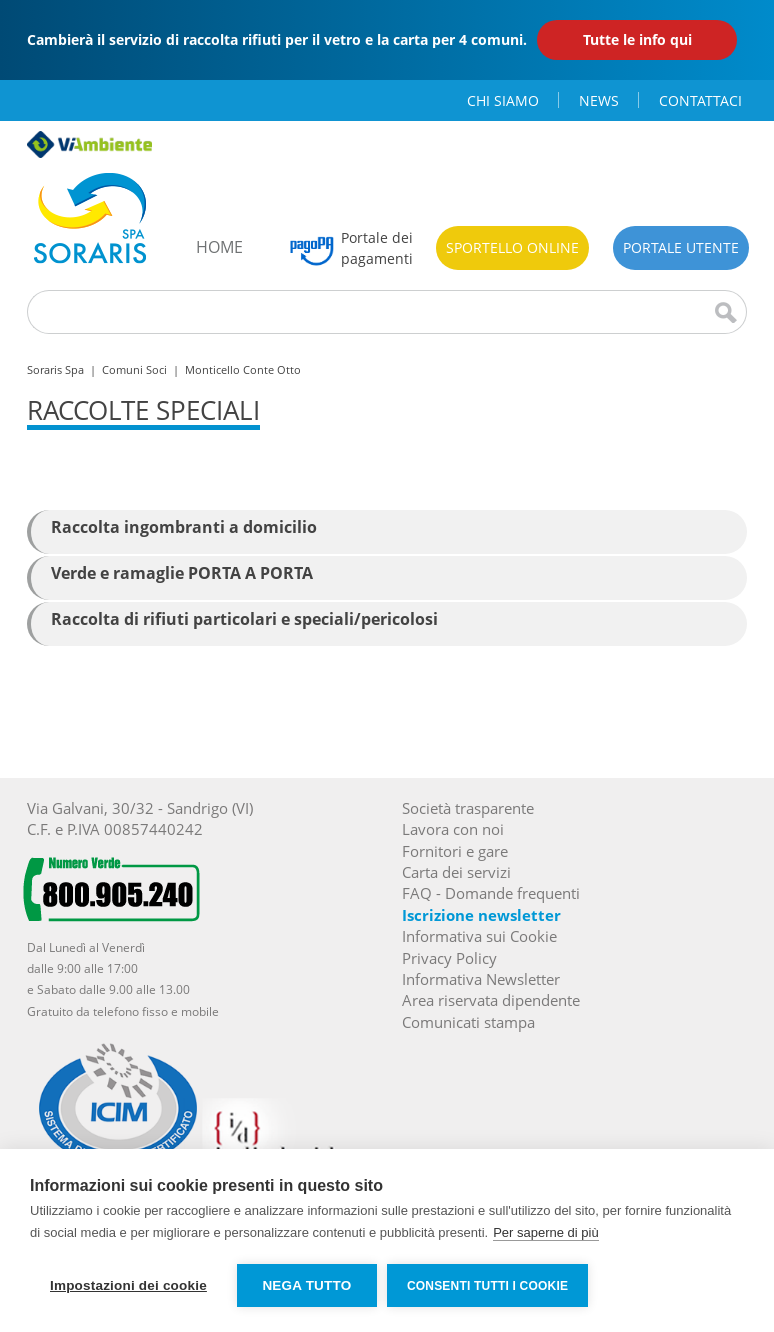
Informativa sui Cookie (479, 936)
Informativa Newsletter (481, 979)
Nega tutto (306, 1285)
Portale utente (681, 247)
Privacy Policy (449, 958)
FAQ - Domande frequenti (491, 893)
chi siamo (503, 100)
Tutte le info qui (637, 39)
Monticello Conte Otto (243, 369)
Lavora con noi (453, 829)
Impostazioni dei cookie (128, 1285)
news (599, 100)
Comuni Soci (134, 369)
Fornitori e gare (455, 851)
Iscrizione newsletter (481, 915)
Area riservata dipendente (491, 1000)
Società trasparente (468, 808)
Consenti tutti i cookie (487, 1286)
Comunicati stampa (468, 1022)
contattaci (700, 100)
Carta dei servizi (456, 872)
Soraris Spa (55, 369)
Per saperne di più (546, 1232)
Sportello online (512, 247)
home (219, 247)
